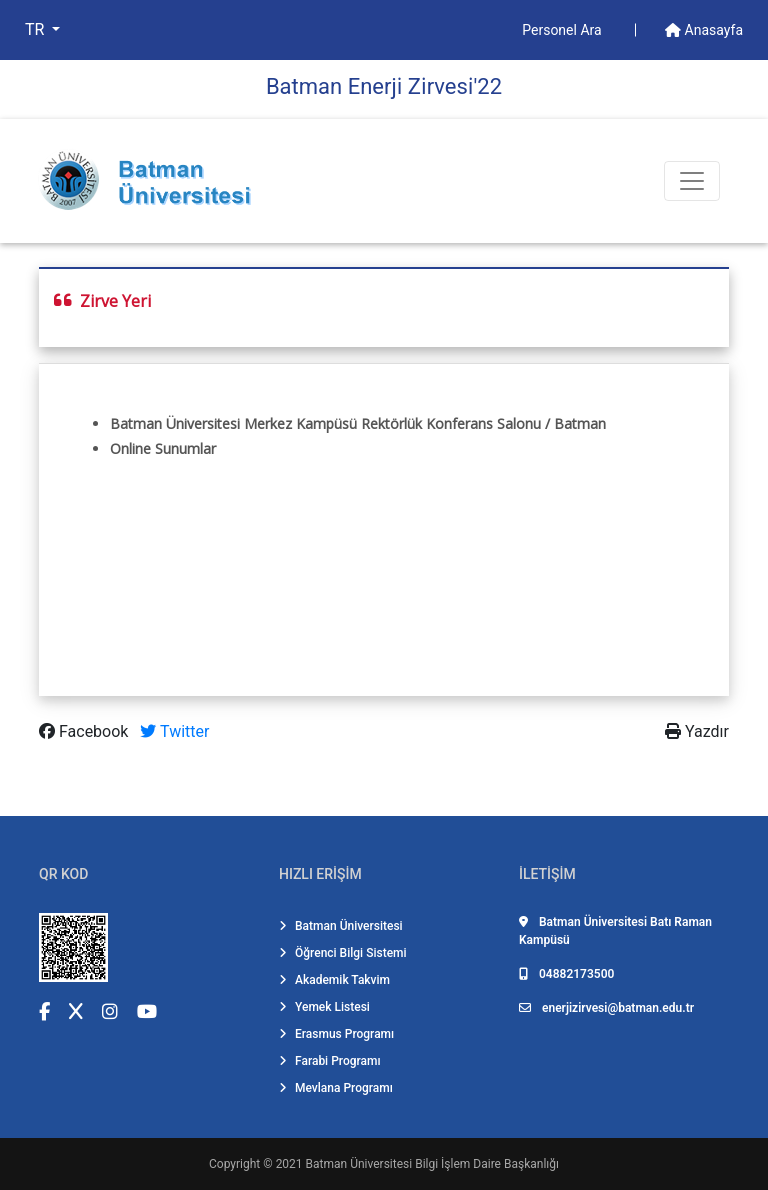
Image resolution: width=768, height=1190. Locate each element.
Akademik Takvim (334, 980)
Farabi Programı (330, 1061)
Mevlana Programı (336, 1088)
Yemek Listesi (324, 1007)
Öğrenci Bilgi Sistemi (343, 953)
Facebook (85, 731)
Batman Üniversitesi (341, 926)
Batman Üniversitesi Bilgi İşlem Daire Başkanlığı (432, 1164)
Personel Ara (563, 30)
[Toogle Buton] (692, 181)
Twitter (174, 731)
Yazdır (697, 731)
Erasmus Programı (336, 1034)
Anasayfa (704, 30)
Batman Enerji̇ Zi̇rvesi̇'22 (384, 86)
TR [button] (36, 29)
